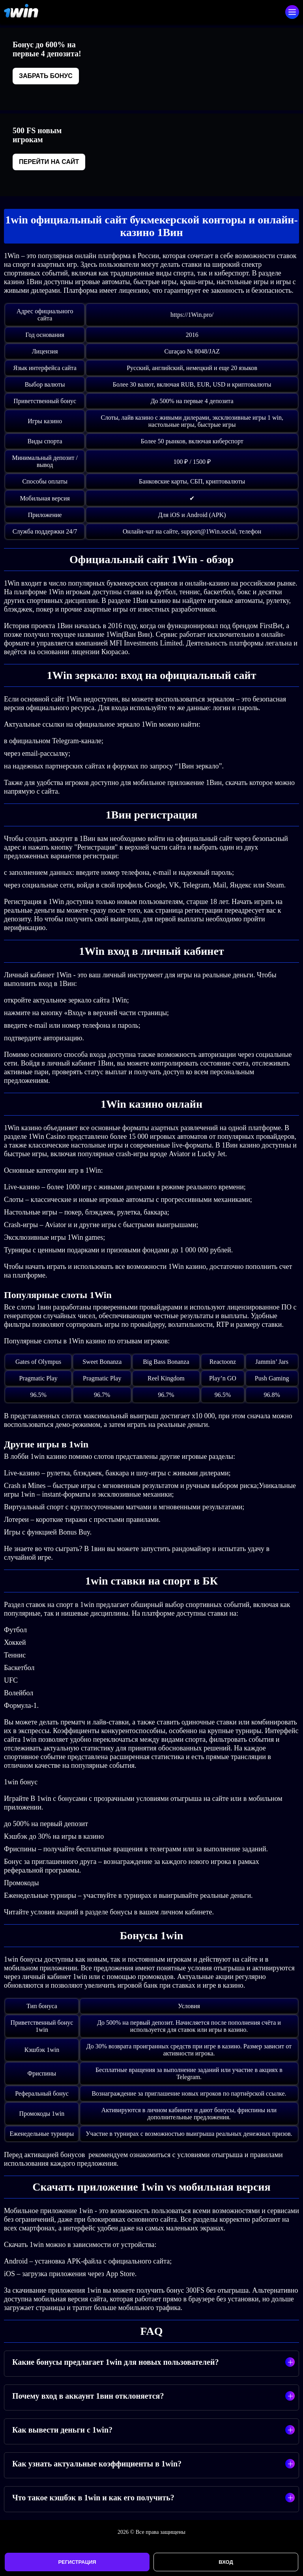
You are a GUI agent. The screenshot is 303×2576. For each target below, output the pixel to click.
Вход (226, 2562)
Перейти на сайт (49, 161)
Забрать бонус (46, 76)
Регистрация (77, 2562)
